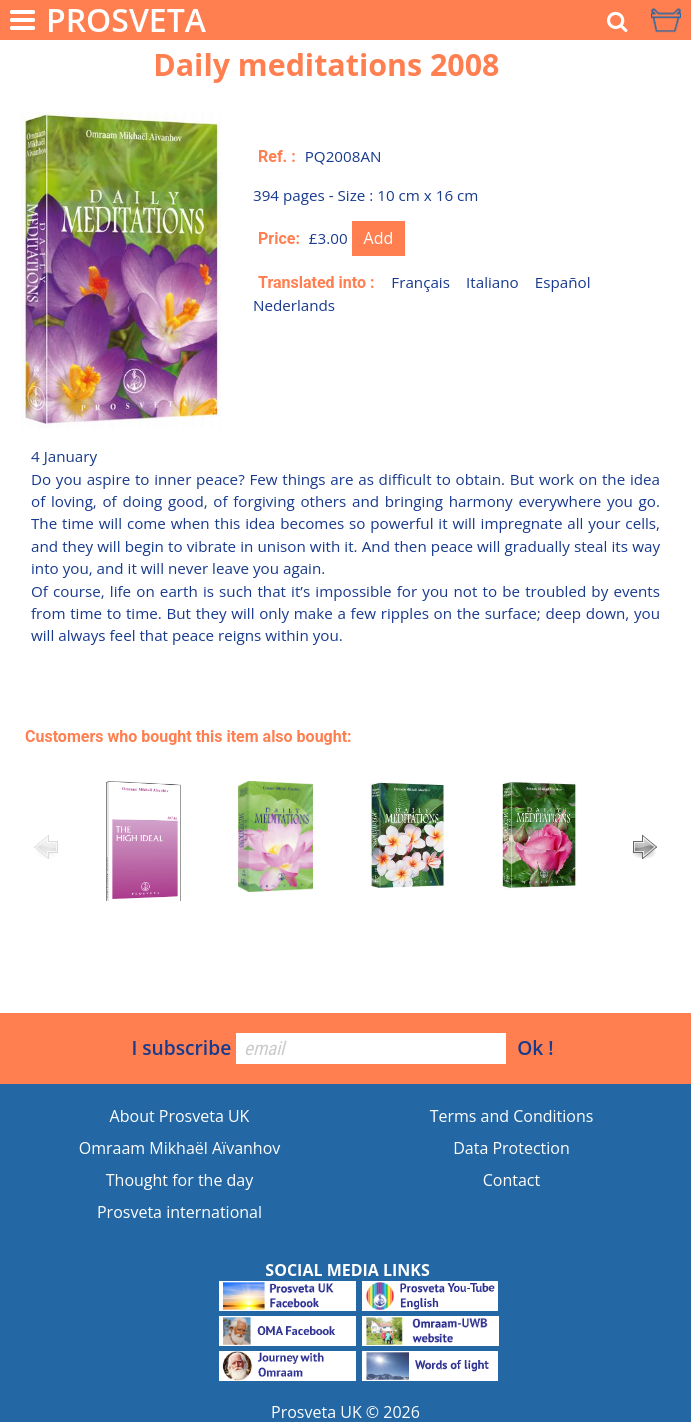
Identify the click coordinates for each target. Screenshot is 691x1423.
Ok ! (535, 1047)
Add (379, 238)
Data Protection (511, 1148)
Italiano (492, 282)
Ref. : (277, 156)
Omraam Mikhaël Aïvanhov (180, 1148)
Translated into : (316, 282)
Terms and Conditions (512, 1116)
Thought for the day (179, 1180)
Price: (279, 238)
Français (420, 282)
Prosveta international (179, 1212)
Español (563, 282)
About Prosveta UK (180, 1116)
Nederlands (294, 305)
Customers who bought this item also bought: (188, 736)
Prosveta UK (316, 1412)
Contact (511, 1180)
